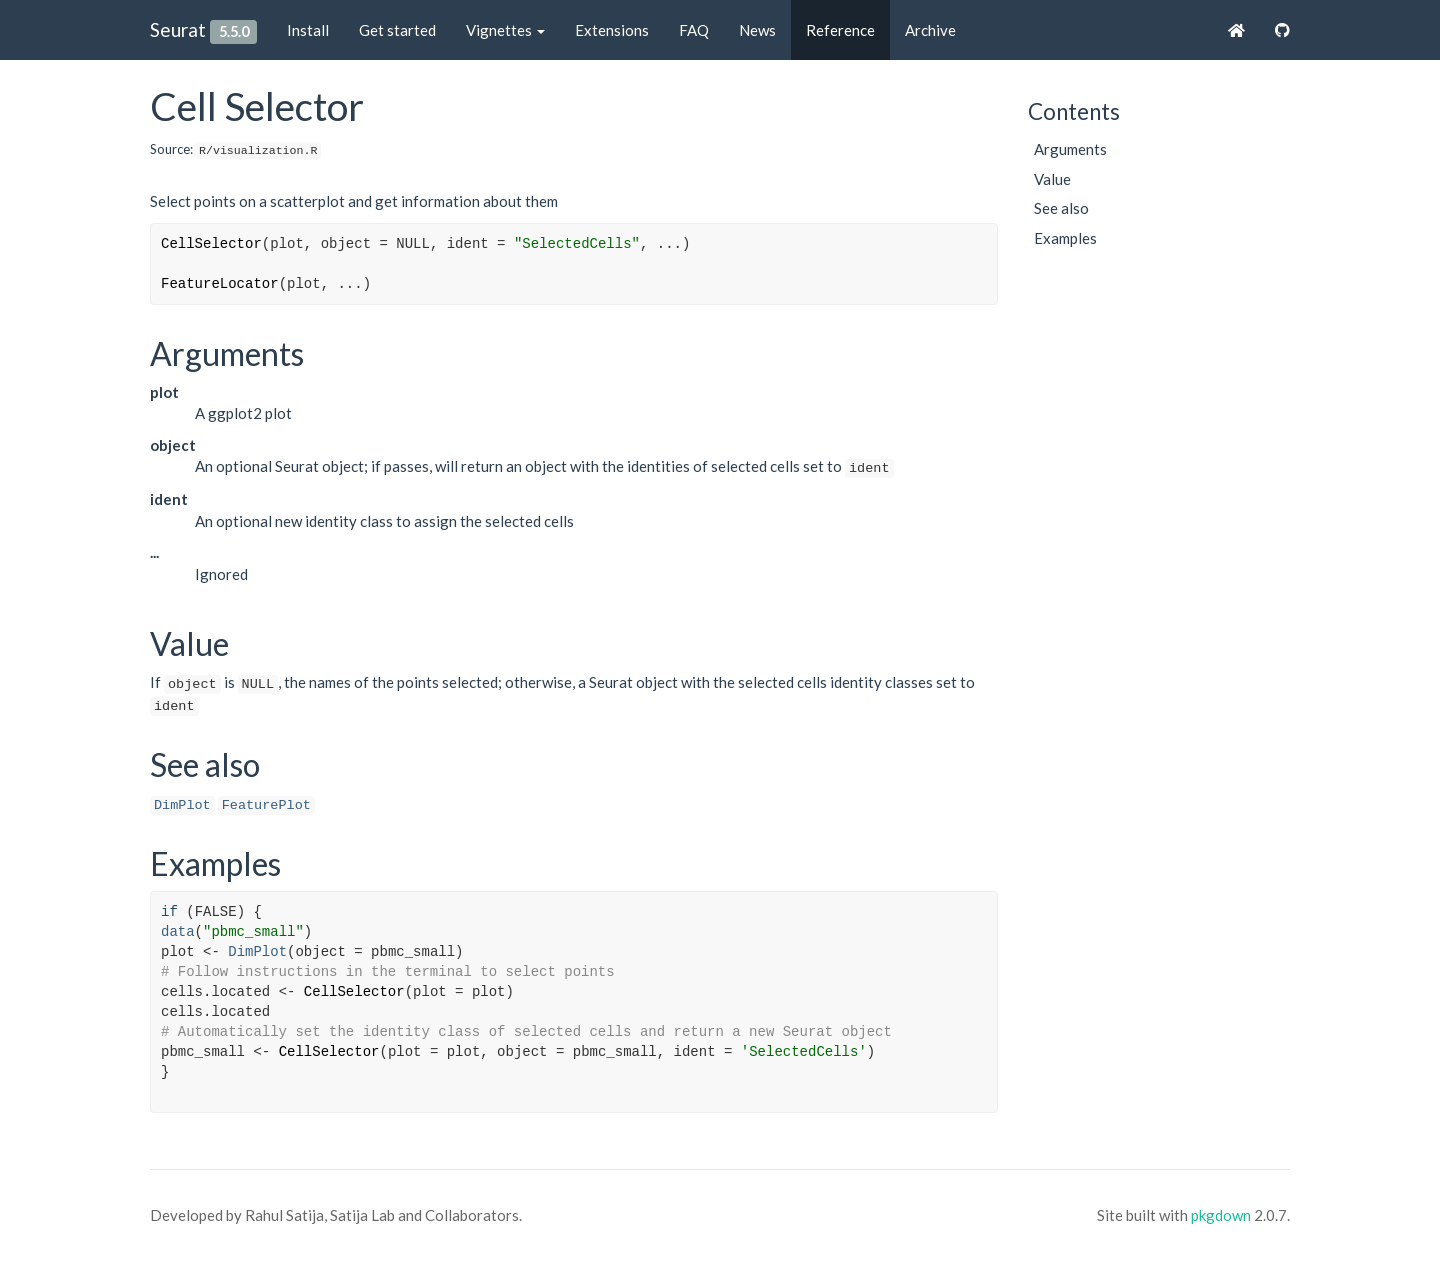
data (178, 932)
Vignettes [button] (505, 30)
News (757, 30)
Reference (840, 30)
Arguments (1070, 149)
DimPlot (182, 805)
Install (308, 30)
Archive (930, 30)
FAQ (694, 30)
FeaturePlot (266, 805)
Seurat (178, 29)
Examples (1065, 238)
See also (1061, 208)
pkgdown (1221, 1215)
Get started (397, 30)
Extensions (612, 30)
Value (1052, 179)
